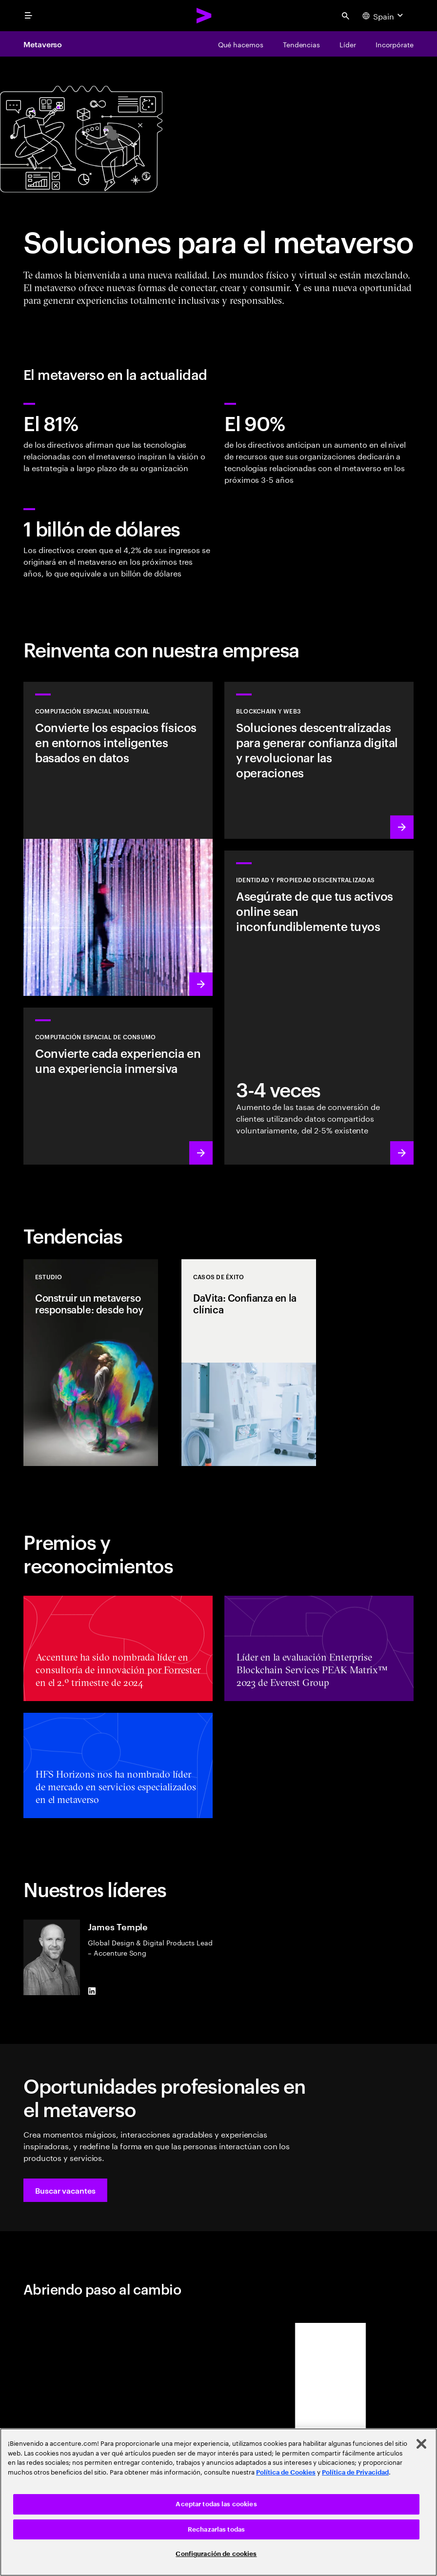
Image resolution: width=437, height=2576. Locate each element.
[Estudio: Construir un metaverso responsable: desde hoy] (90, 1362)
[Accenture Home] (204, 15)
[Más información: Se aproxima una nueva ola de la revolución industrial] (118, 839)
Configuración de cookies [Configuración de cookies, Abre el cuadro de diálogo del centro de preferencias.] (216, 2554)
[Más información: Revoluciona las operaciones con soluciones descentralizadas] (319, 760)
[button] (65, 2190)
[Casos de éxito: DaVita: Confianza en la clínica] (248, 1362)
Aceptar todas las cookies (216, 2504)
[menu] (28, 15)
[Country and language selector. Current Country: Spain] (384, 15)
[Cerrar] (421, 2444)
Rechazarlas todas (216, 2529)
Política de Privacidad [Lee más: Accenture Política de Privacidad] (355, 2472)
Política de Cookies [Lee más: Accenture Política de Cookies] (286, 2472)
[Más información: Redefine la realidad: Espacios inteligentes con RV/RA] (118, 1086)
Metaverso (42, 44)
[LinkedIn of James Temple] (91, 1991)
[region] (218, 2502)
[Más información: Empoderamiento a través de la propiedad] (319, 1008)
